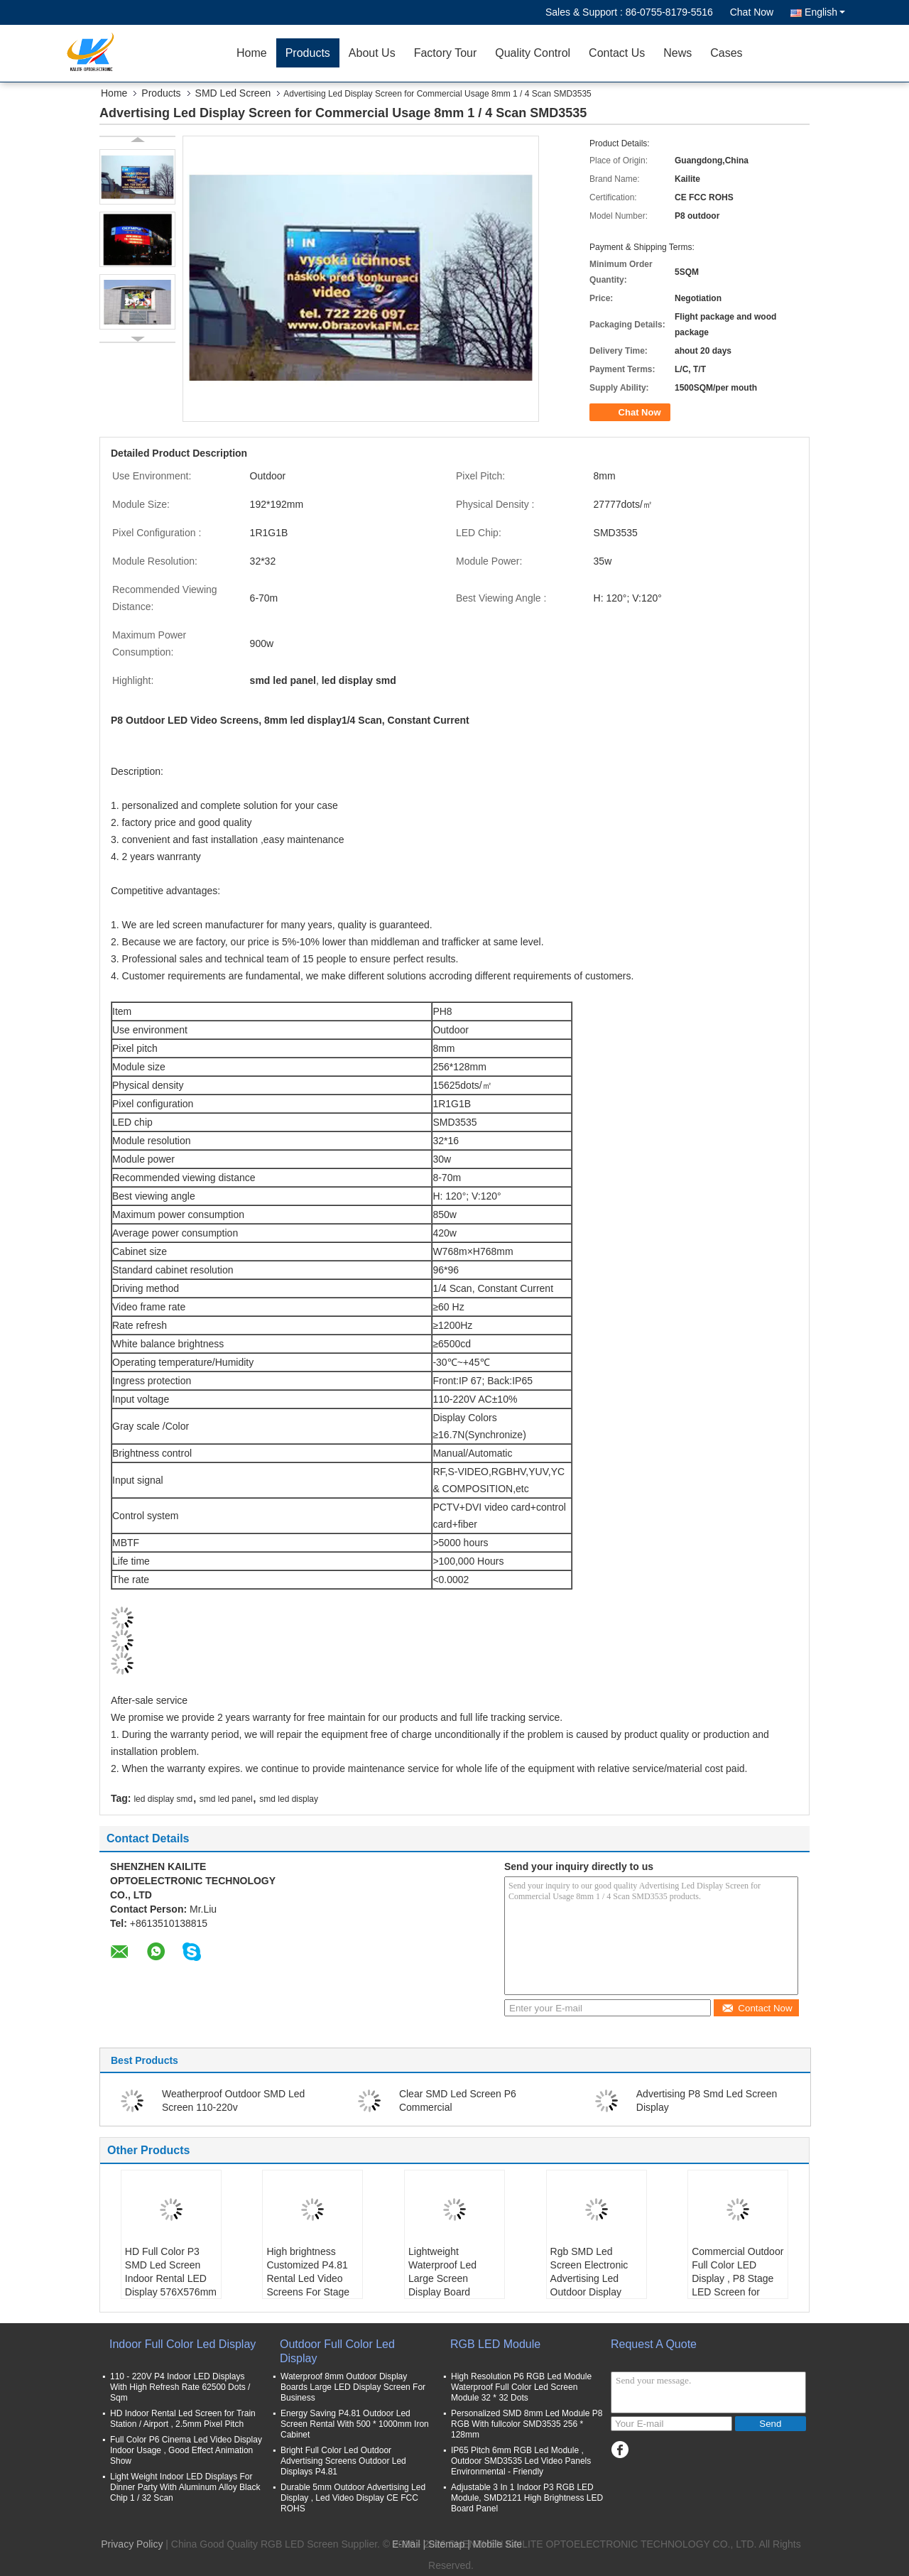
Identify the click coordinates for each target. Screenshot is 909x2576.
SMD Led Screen (233, 93)
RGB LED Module (495, 2344)
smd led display (288, 1799)
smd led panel (226, 1799)
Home (251, 53)
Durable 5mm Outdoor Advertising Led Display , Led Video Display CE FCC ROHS (353, 2497)
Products (307, 53)
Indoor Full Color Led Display (182, 2344)
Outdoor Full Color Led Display (337, 2351)
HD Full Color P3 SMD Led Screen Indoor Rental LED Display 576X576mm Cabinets (171, 2278)
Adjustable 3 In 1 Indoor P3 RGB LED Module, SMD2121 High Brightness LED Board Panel (527, 2497)
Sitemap (446, 2544)
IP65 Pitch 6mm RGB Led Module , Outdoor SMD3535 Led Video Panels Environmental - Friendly (521, 2461)
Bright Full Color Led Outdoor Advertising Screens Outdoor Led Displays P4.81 (343, 2461)
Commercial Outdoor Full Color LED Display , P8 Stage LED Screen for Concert (737, 2278)
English (825, 12)
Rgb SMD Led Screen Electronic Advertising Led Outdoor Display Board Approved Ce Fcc (593, 2285)
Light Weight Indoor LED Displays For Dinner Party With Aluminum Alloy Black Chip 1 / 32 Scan (185, 2487)
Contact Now (757, 2008)
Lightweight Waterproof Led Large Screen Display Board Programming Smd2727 (442, 2285)
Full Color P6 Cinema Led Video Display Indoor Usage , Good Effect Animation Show (186, 2450)
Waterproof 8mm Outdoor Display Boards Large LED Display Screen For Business (353, 2387)
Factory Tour (445, 53)
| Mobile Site (494, 2544)
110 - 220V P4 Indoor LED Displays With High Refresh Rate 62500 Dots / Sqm (180, 2387)
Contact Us (617, 53)
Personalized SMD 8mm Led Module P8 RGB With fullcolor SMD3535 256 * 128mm (526, 2424)
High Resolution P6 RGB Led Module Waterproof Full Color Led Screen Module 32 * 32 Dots (521, 2387)
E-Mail (406, 2544)
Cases (726, 53)
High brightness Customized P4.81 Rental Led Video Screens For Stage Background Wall (307, 2278)
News (677, 53)
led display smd (163, 1799)
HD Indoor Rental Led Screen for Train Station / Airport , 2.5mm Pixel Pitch (183, 2418)
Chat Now (751, 12)
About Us (372, 53)
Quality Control (532, 53)
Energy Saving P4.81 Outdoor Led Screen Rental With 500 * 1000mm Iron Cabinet (355, 2424)
